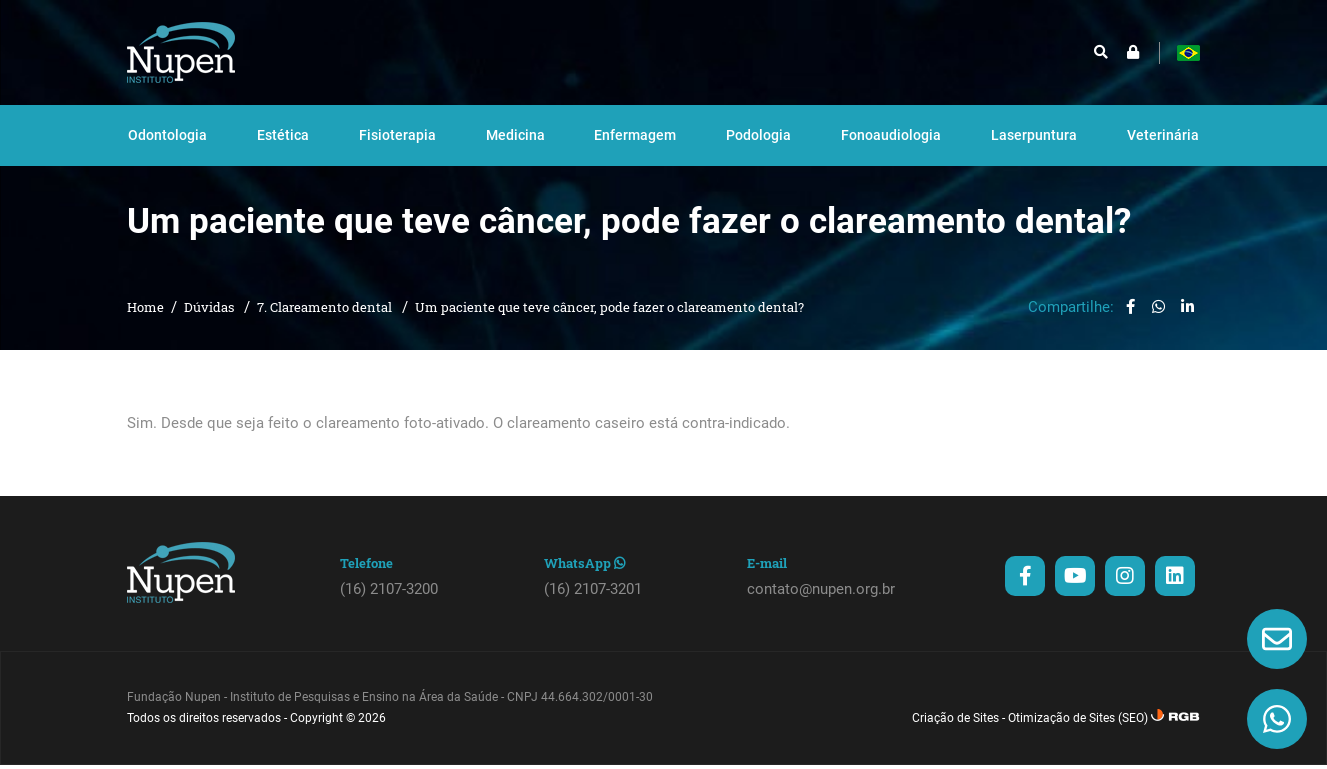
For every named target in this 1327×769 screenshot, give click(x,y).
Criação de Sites (955, 737)
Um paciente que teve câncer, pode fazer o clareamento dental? (609, 326)
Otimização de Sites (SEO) (1078, 737)
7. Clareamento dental (326, 326)
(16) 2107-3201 (593, 608)
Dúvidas (210, 326)
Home (145, 326)
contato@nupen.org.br (821, 608)
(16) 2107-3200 (389, 608)
